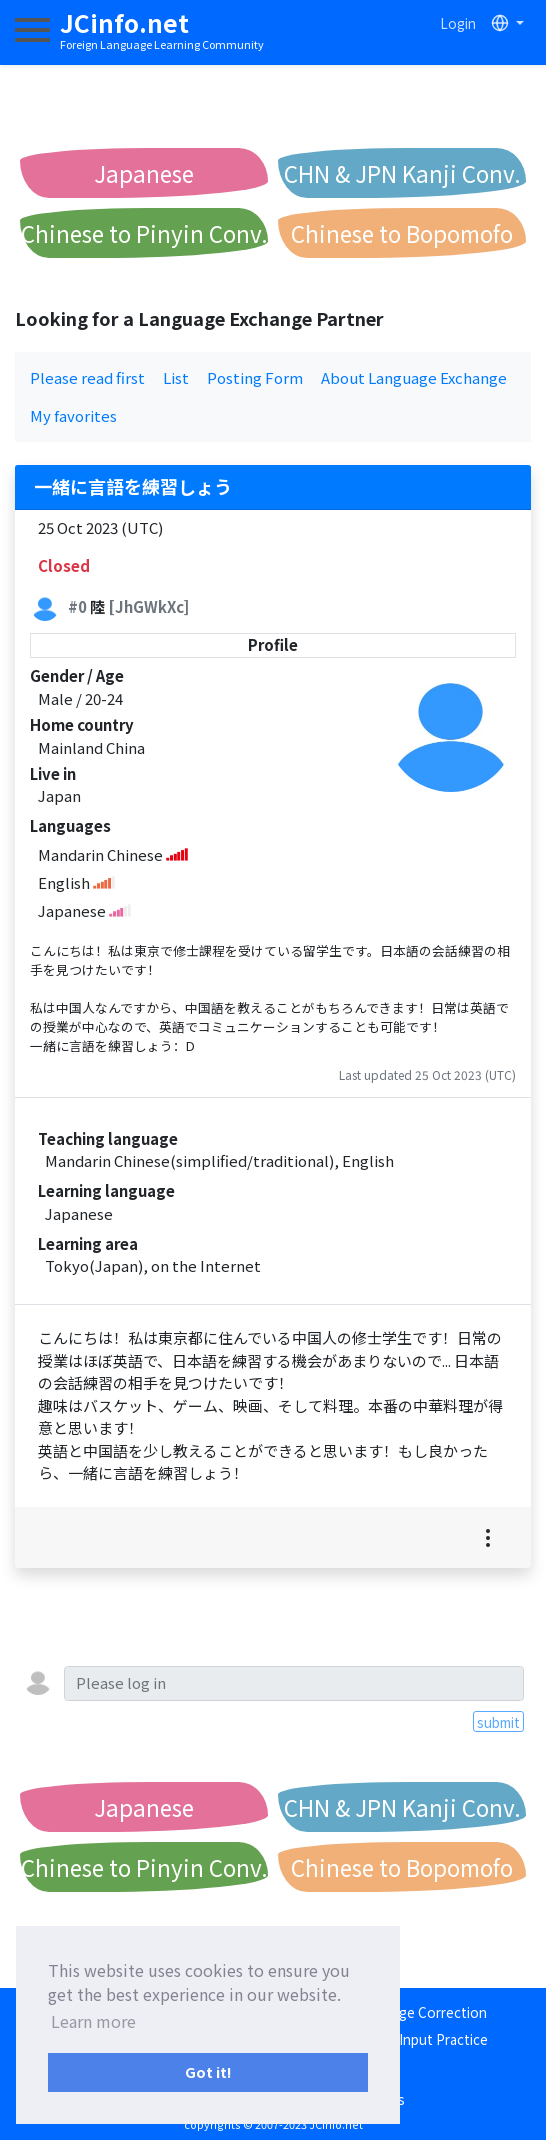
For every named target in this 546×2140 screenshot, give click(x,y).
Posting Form (255, 377)
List (176, 377)
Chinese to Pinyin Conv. (144, 233)
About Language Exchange (414, 377)
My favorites (73, 415)
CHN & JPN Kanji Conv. (402, 173)
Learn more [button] (93, 2021)
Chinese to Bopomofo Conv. (402, 237)
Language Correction (420, 2012)
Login (458, 23)
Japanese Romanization (144, 177)
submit (498, 1722)
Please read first (87, 377)
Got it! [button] (208, 2071)
